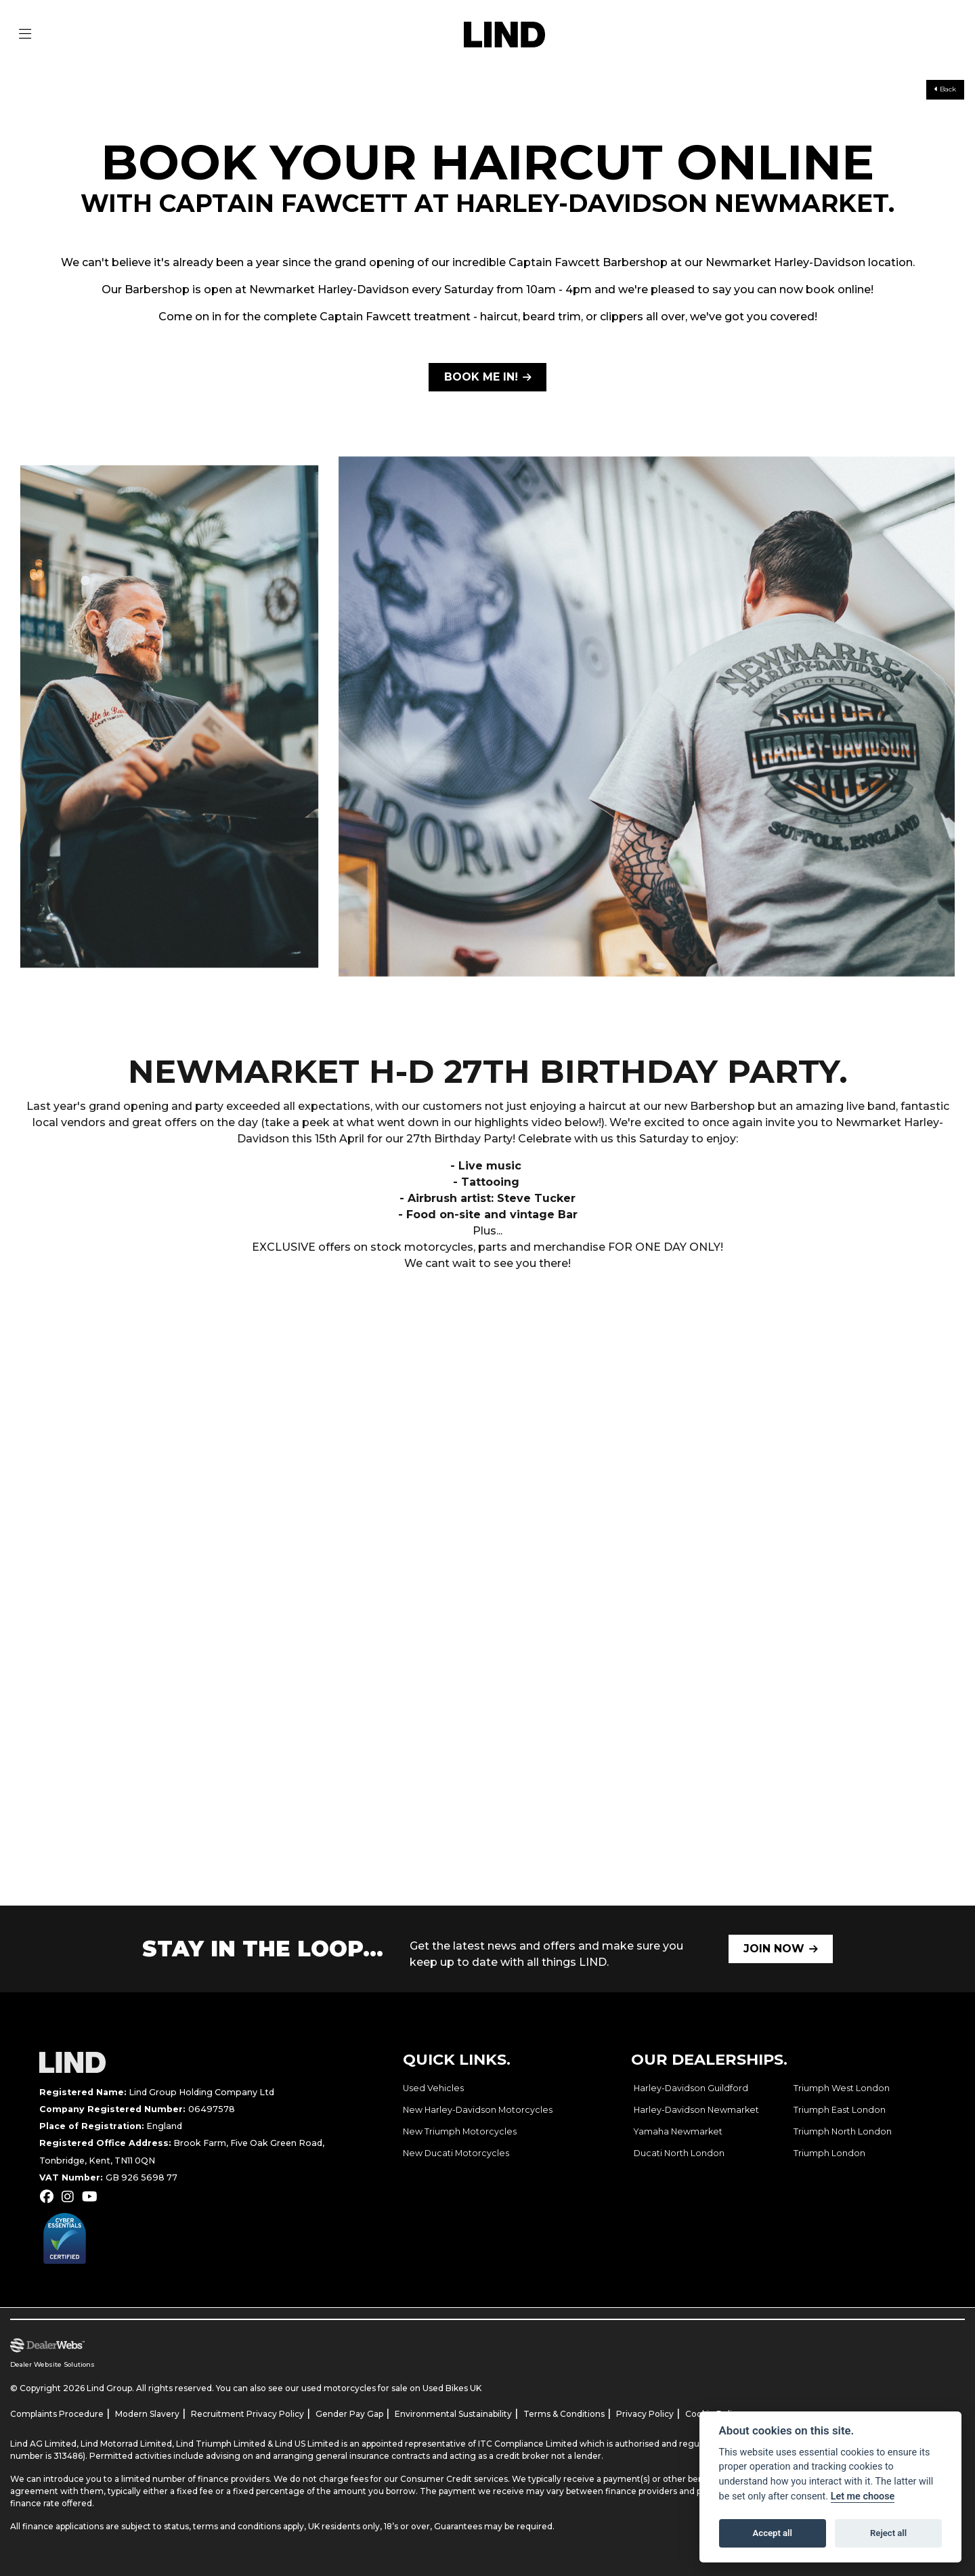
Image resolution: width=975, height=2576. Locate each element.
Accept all (772, 2533)
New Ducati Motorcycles (456, 2153)
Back (945, 89)
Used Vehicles (433, 2088)
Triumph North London (843, 2131)
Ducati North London (679, 2153)
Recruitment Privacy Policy (247, 2414)
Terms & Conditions (564, 2414)
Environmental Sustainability (453, 2414)
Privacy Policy (645, 2414)
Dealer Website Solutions (52, 2364)
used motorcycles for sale (354, 2388)
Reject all (888, 2533)
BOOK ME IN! (481, 376)
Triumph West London (842, 2088)
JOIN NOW (773, 1948)
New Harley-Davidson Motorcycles (477, 2110)
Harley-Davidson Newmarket (696, 2110)
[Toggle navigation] (25, 34)
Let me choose (863, 2496)
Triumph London (829, 2153)
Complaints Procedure (57, 2414)
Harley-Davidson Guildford (691, 2088)
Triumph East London (840, 2110)
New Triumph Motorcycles (460, 2131)
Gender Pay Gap (349, 2414)
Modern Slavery (147, 2414)
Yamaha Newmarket (678, 2131)
